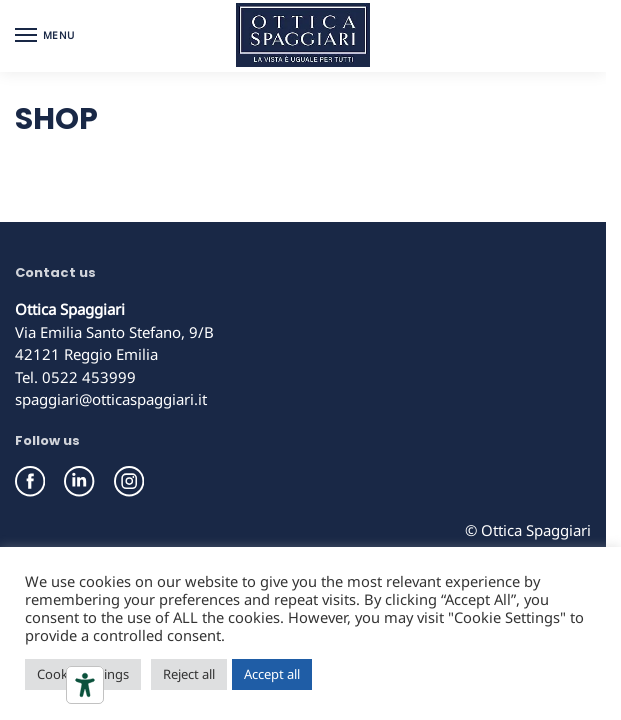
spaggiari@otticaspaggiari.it (111, 399)
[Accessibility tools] (85, 685)
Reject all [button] (189, 674)
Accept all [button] (272, 674)
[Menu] (45, 36)
